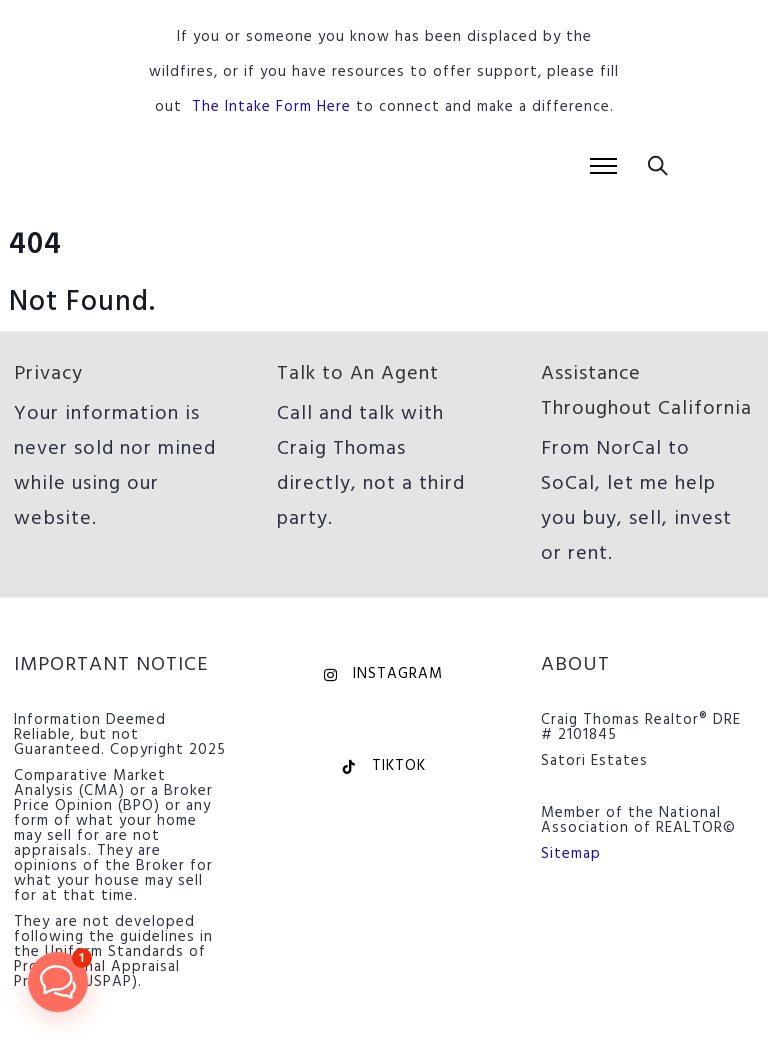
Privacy (48, 374)
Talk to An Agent (358, 374)
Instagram (383, 674)
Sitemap (571, 854)
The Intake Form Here (271, 107)
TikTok (383, 766)
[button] (58, 982)
